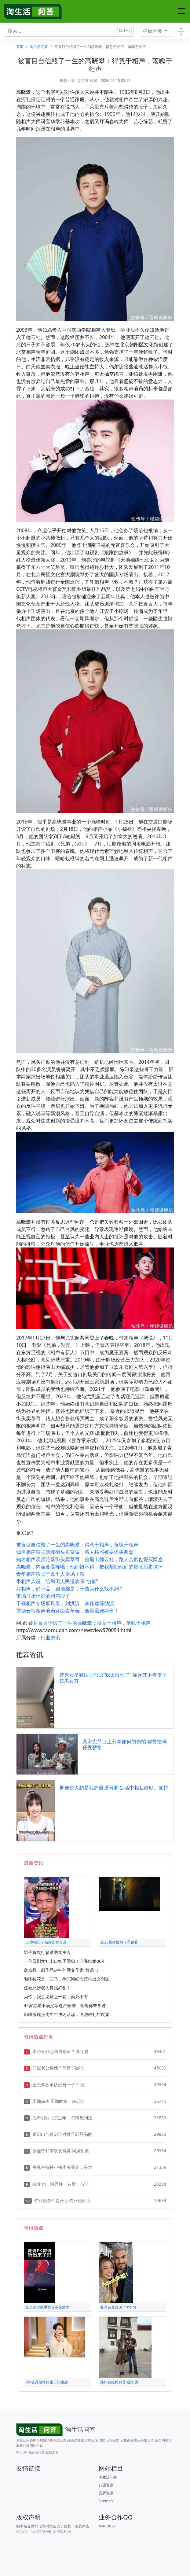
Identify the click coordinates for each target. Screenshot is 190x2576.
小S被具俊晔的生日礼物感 (46, 2382)
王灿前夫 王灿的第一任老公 (54, 2101)
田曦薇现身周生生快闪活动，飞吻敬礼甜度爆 (66, 2014)
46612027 (107, 2526)
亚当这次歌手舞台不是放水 (47, 2307)
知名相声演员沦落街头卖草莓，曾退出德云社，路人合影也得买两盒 (89, 1559)
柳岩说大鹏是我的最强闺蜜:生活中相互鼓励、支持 (114, 1787)
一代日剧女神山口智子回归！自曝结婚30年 (65, 1961)
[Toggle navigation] (181, 11)
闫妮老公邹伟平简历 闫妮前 (54, 2068)
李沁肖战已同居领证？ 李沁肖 (56, 2051)
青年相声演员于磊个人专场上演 (50, 1574)
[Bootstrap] (57, 2429)
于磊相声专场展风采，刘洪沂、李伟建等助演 (65, 1603)
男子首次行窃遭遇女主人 (47, 1952)
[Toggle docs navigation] (181, 31)
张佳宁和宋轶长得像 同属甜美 (56, 2151)
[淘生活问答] (33, 11)
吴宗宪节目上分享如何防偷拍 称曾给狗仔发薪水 (124, 1744)
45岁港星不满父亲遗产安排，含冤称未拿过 (65, 2005)
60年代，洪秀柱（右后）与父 (56, 2184)
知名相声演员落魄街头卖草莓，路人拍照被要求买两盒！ (77, 1552)
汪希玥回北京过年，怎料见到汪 (58, 2118)
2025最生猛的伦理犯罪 (119, 1942)
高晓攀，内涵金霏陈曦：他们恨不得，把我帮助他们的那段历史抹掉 (89, 1566)
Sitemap (106, 2501)
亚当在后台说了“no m (118, 2307)
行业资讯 (50, 1637)
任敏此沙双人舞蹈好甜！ (47, 1988)
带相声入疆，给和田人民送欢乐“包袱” (57, 1581)
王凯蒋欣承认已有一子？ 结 (54, 2085)
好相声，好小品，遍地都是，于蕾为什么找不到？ (70, 1588)
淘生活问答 (39, 46)
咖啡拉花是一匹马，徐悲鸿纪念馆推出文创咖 (66, 1979)
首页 (20, 46)
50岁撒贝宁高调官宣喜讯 (45, 1942)
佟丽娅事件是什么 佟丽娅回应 (57, 2201)
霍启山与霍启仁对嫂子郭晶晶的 (58, 2134)
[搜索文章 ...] (69, 31)
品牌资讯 (106, 2493)
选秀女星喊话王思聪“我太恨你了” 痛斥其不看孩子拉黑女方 (113, 1677)
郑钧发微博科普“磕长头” (120, 2382)
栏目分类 (153, 31)
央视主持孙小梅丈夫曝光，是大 (58, 2167)
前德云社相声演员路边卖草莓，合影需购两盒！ (67, 1610)
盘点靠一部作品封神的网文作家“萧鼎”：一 (64, 1970)
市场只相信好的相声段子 (43, 1596)
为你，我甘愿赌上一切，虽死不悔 (56, 1996)
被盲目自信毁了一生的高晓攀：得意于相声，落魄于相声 (77, 1544)
